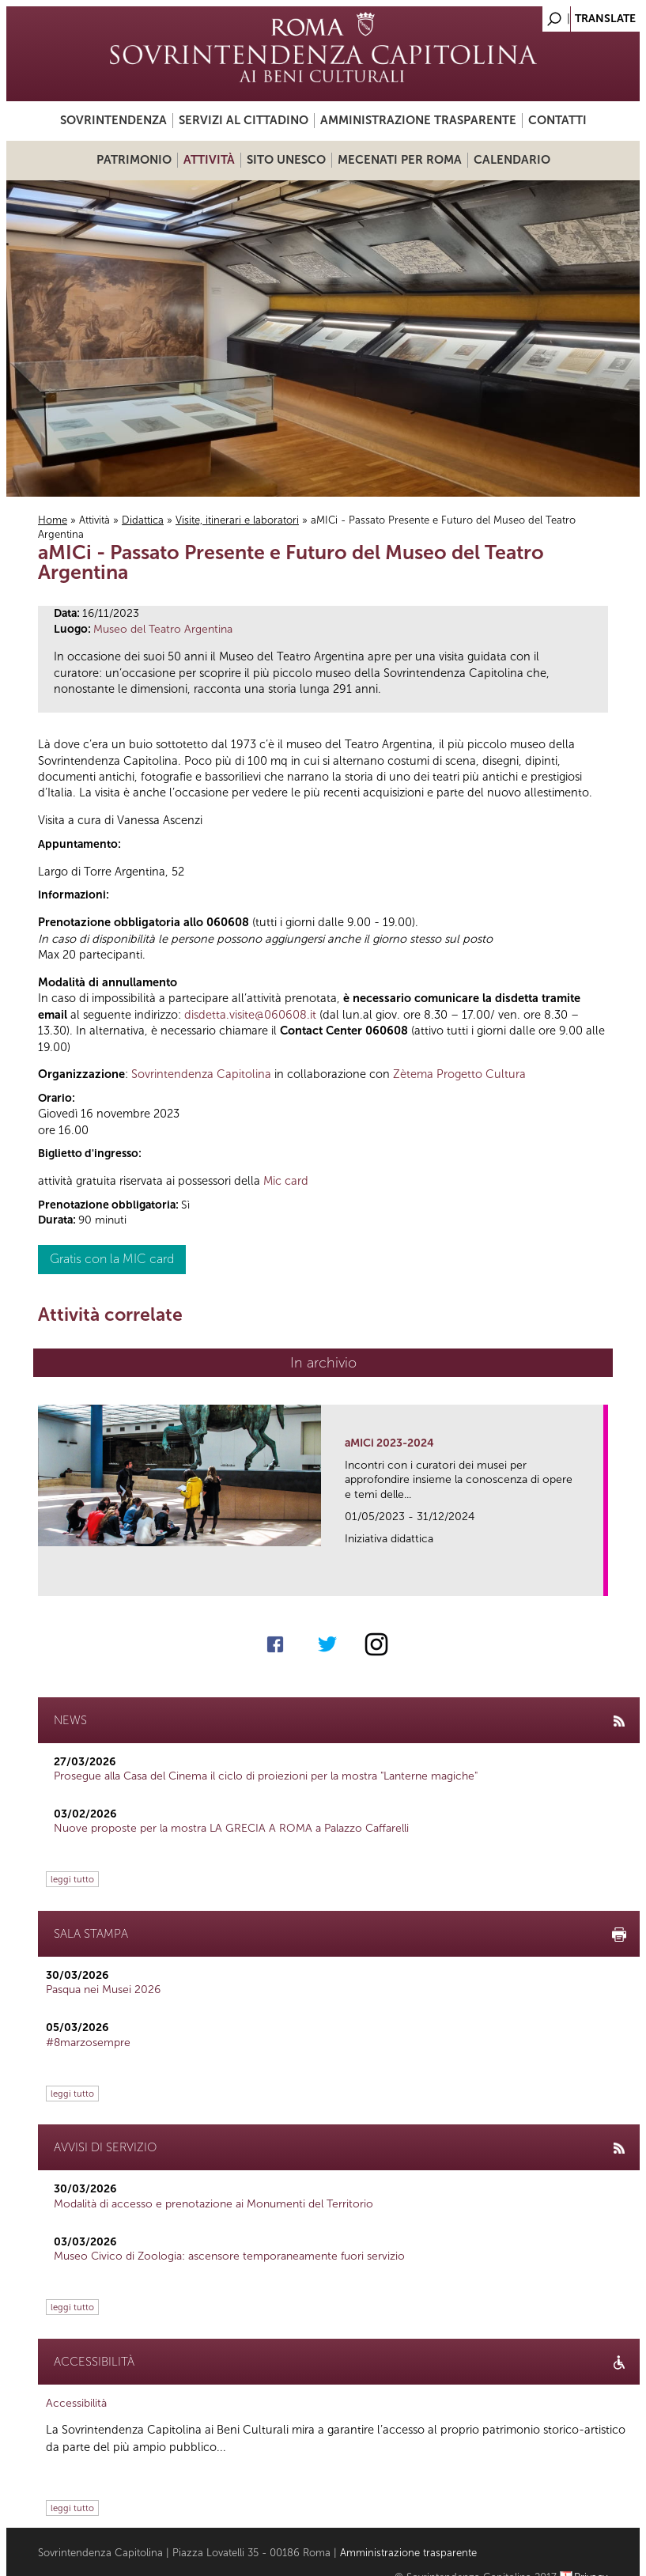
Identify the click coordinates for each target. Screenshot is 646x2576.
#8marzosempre (88, 2042)
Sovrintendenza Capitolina (201, 1074)
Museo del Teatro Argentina (162, 629)
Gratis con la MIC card (112, 1258)
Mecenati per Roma (400, 160)
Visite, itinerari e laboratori (237, 520)
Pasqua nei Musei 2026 (103, 1989)
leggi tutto (72, 1879)
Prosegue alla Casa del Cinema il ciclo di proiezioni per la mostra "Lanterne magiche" (266, 1776)
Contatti (557, 120)
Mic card (285, 1181)
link (596, 1579)
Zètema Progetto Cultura (459, 1074)
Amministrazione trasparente (418, 120)
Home (52, 520)
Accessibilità (76, 2403)
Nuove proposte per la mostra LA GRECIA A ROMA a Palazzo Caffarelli (231, 1828)
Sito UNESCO (286, 160)
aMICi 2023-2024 (389, 1443)
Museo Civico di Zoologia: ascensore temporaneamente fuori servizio (229, 2256)
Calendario (512, 160)
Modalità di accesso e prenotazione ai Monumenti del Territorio (213, 2204)
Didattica (143, 520)
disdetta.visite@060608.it (250, 1015)
